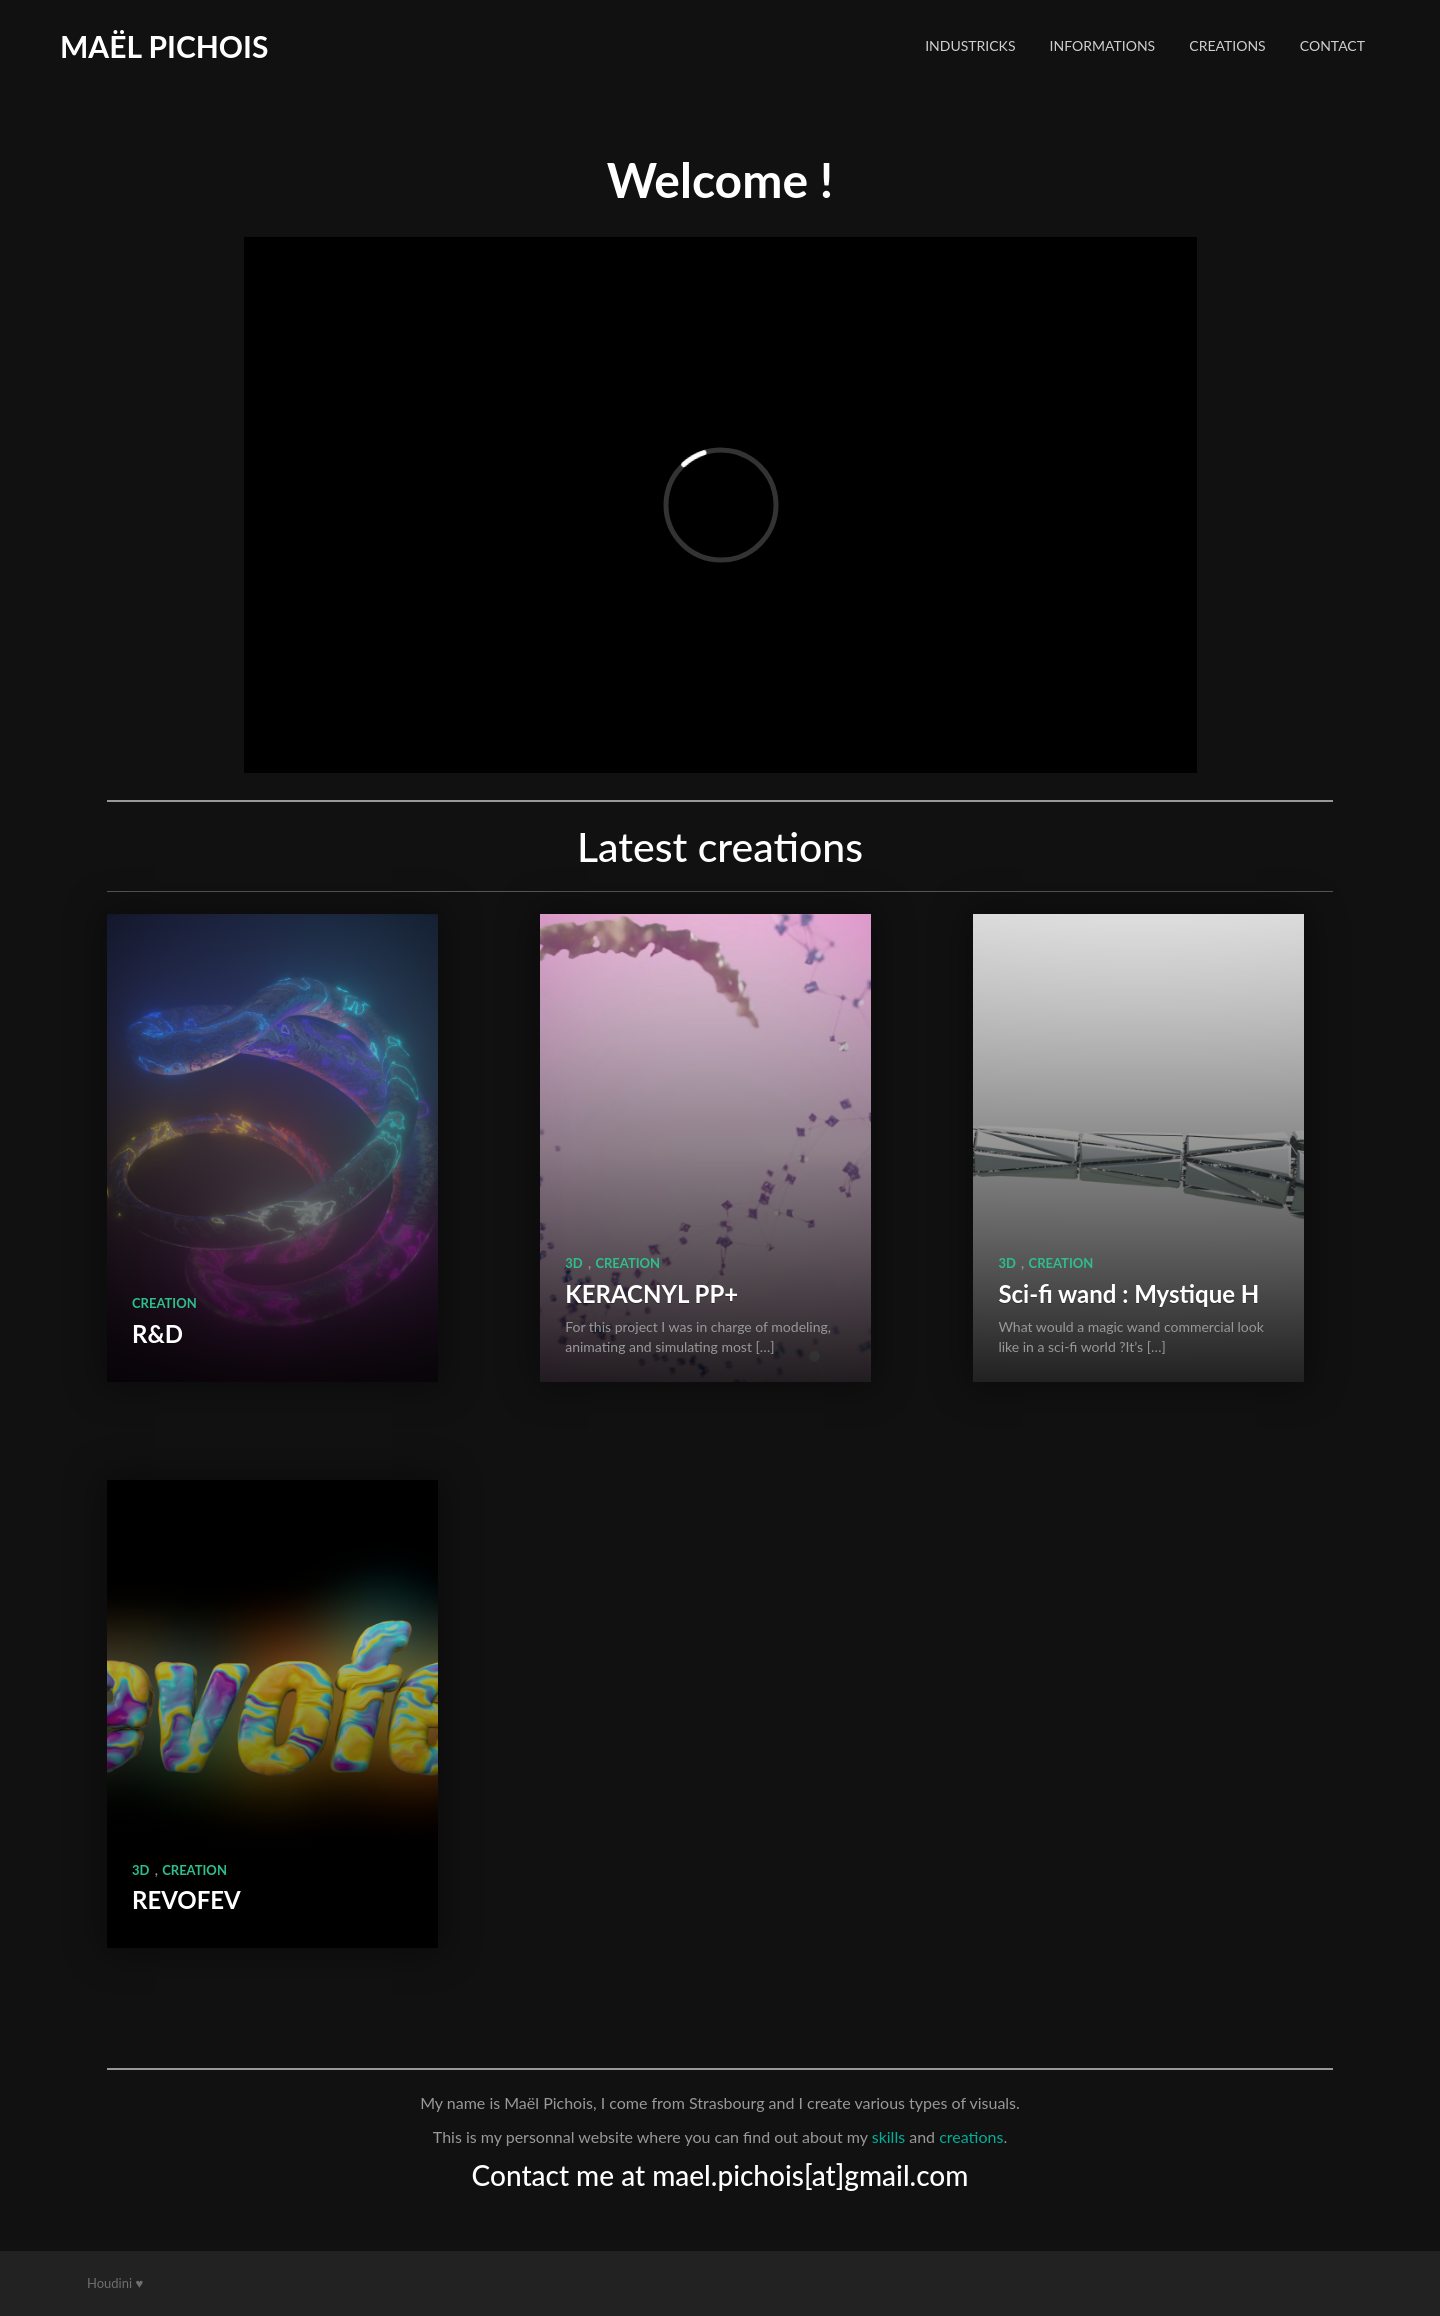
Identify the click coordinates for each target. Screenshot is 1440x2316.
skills (888, 2136)
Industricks (970, 45)
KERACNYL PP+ (651, 1293)
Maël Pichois (164, 46)
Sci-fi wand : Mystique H (1128, 1293)
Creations (1227, 45)
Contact (1332, 45)
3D (573, 1263)
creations (971, 2136)
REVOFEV (186, 1899)
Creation (164, 1303)
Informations (1103, 45)
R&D (157, 1333)
